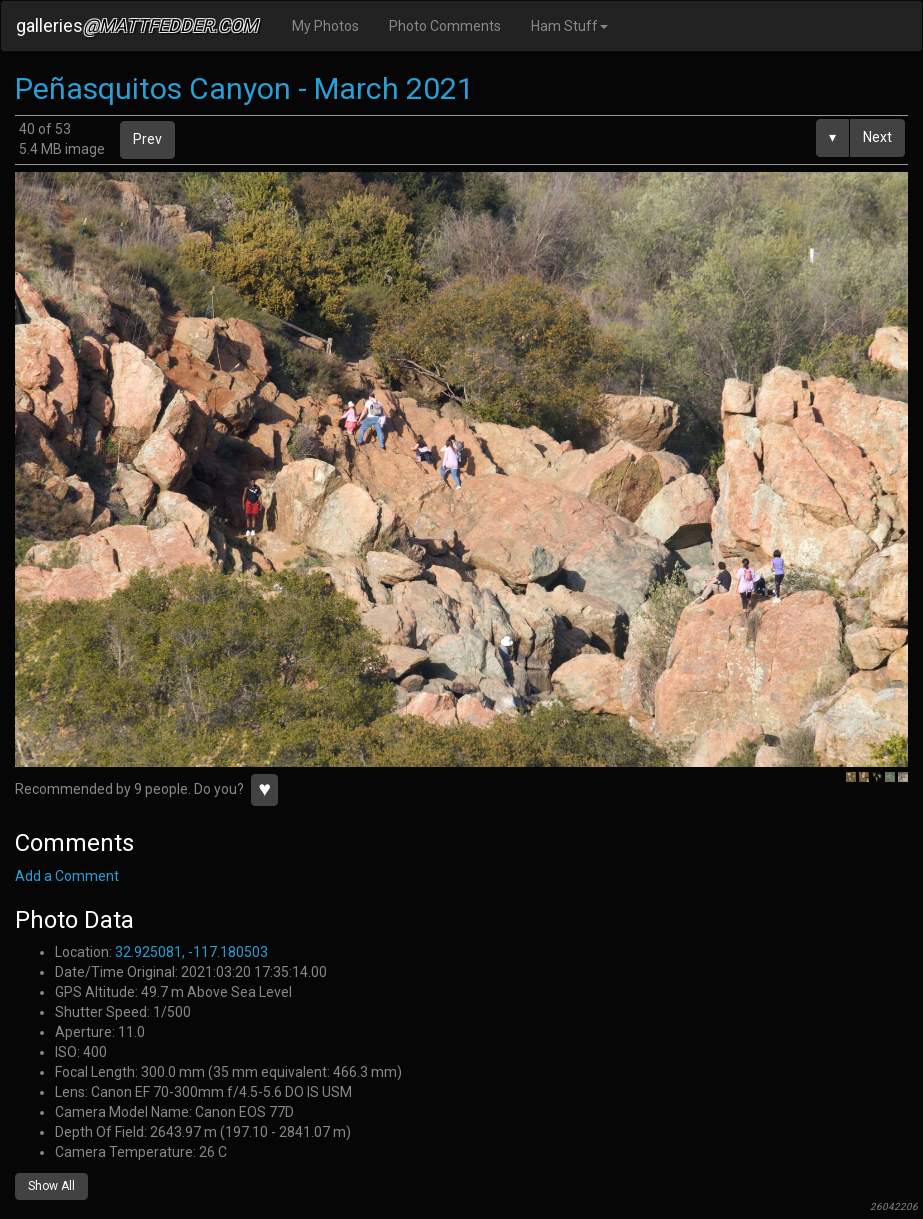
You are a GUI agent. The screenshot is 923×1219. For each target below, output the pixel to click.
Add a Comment (67, 876)
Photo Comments (445, 26)
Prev (147, 139)
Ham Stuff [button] (569, 26)
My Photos (325, 26)
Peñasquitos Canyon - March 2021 (244, 88)
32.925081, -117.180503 (191, 952)
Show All (51, 1186)
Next (877, 137)
